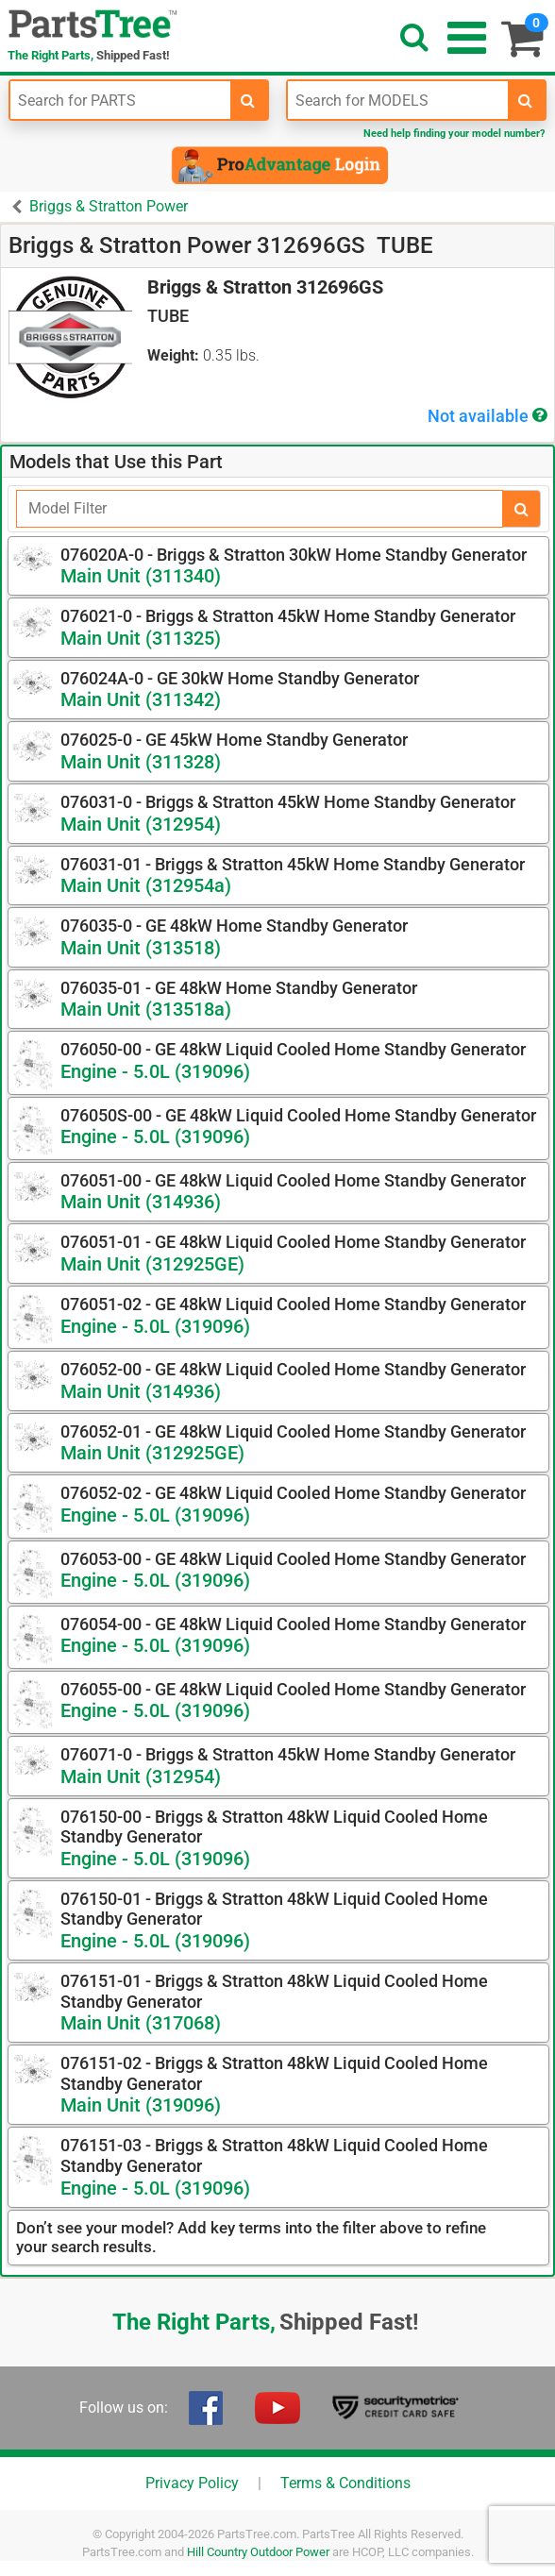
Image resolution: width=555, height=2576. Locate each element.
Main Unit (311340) (140, 575)
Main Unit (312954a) (145, 885)
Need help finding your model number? (454, 133)
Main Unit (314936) (140, 1201)
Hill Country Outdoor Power (258, 2552)
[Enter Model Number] (398, 100)
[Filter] (259, 509)
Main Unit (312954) (140, 824)
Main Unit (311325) (140, 638)
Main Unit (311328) (140, 761)
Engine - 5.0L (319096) (155, 1071)
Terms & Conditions (345, 2483)
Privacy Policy (192, 2483)
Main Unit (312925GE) (152, 1264)
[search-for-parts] (248, 100)
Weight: (173, 355)
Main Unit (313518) (140, 947)
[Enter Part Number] (120, 100)
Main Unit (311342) (140, 699)
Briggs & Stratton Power (108, 206)
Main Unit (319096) (140, 2105)
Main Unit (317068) (140, 2023)
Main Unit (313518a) (145, 1009)
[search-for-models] (526, 100)
